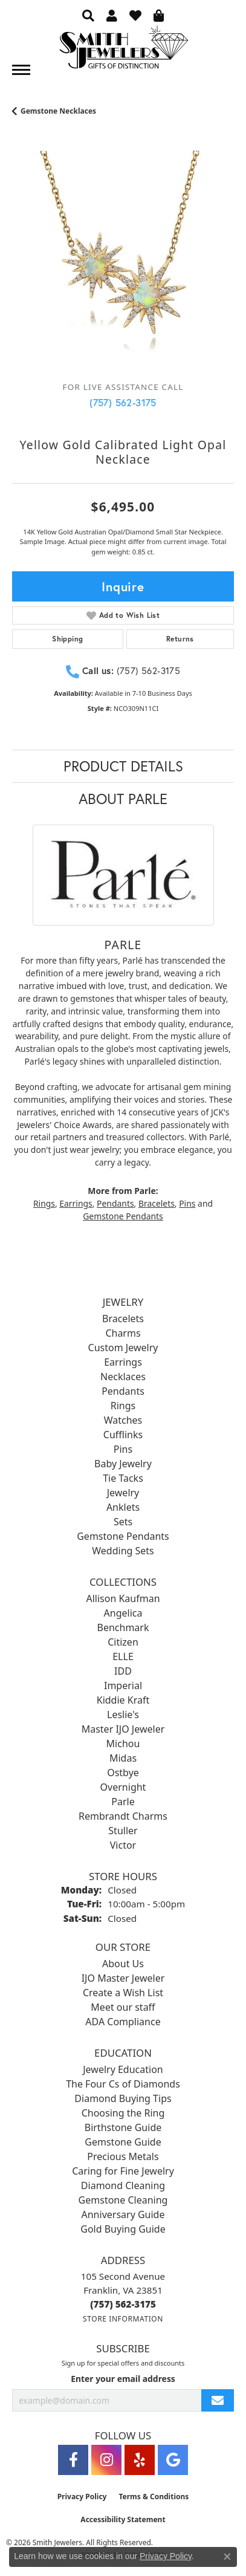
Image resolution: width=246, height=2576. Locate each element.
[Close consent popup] (227, 2556)
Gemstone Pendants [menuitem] (123, 1536)
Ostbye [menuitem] (123, 1772)
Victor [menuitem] (123, 1845)
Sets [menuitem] (123, 1521)
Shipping (67, 638)
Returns (180, 638)
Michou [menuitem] (123, 1743)
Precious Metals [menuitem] (122, 2156)
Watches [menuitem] (123, 1420)
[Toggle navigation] (21, 70)
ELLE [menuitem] (123, 1656)
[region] (123, 261)
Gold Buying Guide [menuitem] (122, 2229)
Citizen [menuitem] (123, 1642)
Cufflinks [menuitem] (123, 1434)
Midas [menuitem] (123, 1758)
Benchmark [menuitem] (123, 1627)
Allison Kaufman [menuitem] (123, 1598)
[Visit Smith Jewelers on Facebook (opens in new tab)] (73, 2460)
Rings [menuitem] (123, 1405)
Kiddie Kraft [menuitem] (123, 1700)
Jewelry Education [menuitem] (123, 2069)
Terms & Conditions (153, 2496)
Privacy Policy (82, 2496)
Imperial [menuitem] (123, 1685)
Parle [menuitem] (122, 1801)
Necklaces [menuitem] (123, 1376)
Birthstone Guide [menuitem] (123, 2127)
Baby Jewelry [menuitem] (123, 1463)
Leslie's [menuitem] (123, 1714)
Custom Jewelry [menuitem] (123, 1347)
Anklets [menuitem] (123, 1507)
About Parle (123, 798)
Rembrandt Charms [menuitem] (123, 1816)
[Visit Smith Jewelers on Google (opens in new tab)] (173, 2460)
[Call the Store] (123, 2304)
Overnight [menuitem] (123, 1787)
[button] (88, 15)
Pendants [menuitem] (123, 1391)
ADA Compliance (122, 2021)
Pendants (115, 1203)
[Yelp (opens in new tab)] (140, 2460)
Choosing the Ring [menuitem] (123, 2113)
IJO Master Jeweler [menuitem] (123, 1978)
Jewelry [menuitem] (123, 1492)
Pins (187, 1203)
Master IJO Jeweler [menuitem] (123, 1729)
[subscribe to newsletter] (217, 2400)
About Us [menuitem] (123, 1963)
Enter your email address (123, 2378)
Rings (44, 1203)
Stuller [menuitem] (122, 1830)
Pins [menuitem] (123, 1449)
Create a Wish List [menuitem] (123, 1992)
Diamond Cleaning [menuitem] (123, 2185)
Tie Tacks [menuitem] (123, 1478)
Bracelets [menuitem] (123, 1318)
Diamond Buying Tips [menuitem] (122, 2098)
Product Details (123, 766)
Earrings (75, 1203)
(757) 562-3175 (123, 402)
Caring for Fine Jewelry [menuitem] (123, 2171)
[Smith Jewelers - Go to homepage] (123, 50)
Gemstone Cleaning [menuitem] (123, 2200)
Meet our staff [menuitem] (123, 2007)
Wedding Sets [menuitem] (123, 1550)
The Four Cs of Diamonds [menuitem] (123, 2084)
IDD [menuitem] (123, 1671)
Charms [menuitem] (122, 1333)
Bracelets (156, 1203)
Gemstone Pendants (123, 1216)
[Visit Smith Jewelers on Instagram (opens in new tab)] (106, 2460)
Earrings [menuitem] (123, 1362)
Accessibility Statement (122, 2519)
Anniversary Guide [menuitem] (123, 2214)
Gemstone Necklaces (58, 111)
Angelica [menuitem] (123, 1613)
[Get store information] (123, 2319)
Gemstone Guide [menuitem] (123, 2142)
